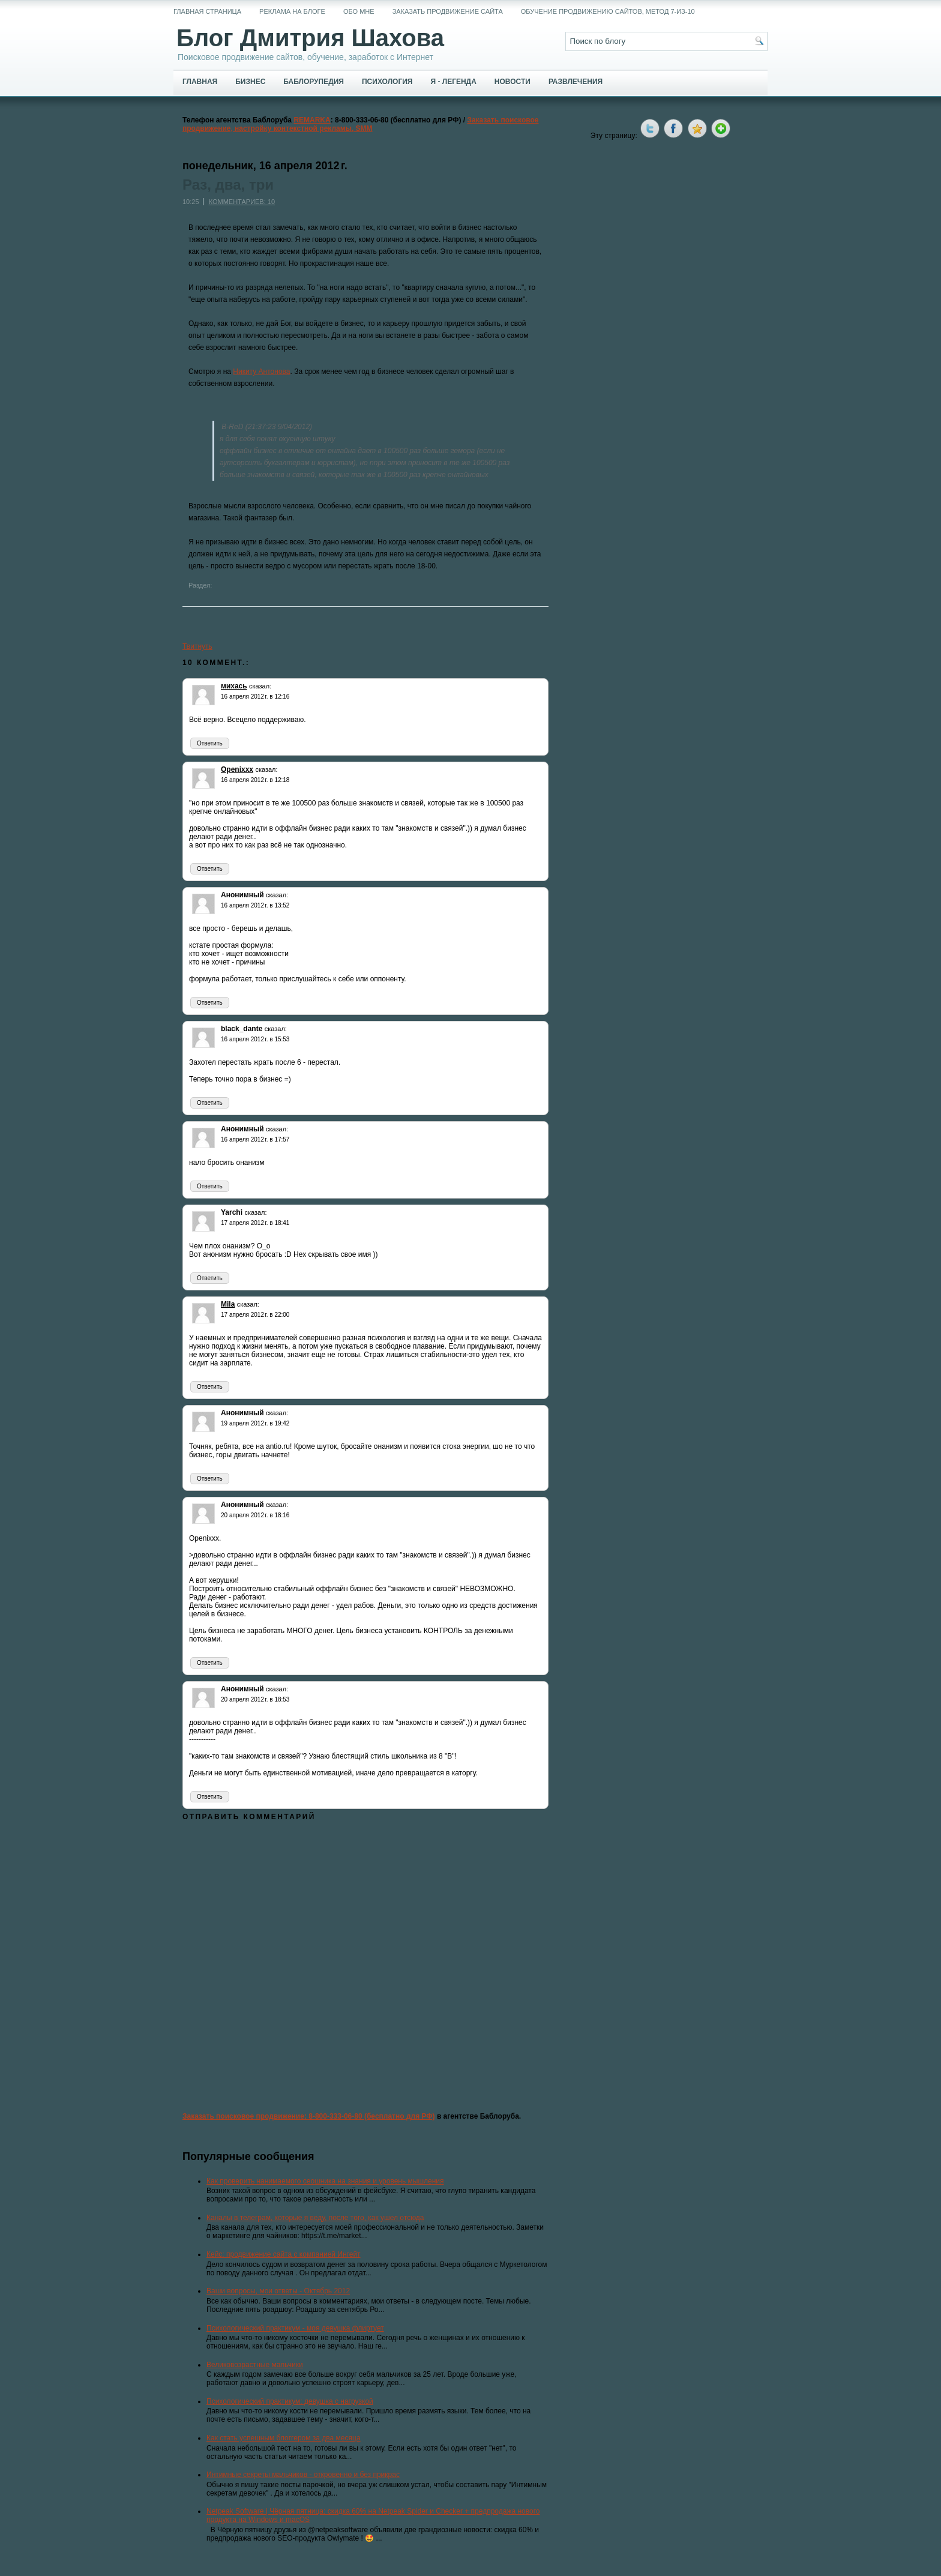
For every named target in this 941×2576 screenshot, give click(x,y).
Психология (387, 81)
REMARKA (311, 120)
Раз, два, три (228, 185)
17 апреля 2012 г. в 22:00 (255, 1314)
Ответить (210, 743)
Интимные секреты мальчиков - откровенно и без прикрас (303, 2474)
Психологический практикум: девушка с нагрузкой (289, 2401)
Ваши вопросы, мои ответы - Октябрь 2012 (278, 2291)
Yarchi (231, 1212)
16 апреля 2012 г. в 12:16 (255, 696)
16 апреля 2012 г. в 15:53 (255, 1039)
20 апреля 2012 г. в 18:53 (255, 1699)
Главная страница (207, 11)
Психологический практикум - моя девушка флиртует (295, 2328)
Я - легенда (453, 81)
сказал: (260, 686)
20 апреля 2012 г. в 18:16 (255, 1515)
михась (234, 686)
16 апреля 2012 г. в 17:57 (255, 1139)
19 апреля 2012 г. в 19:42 (255, 1423)
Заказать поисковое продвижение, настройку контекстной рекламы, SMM (360, 124)
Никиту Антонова (261, 371)
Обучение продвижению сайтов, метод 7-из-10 (608, 11)
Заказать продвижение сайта (447, 11)
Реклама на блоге (292, 11)
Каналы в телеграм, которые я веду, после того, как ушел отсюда (315, 2217)
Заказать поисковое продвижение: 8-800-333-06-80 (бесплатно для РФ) (308, 2116)
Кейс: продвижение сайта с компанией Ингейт (283, 2254)
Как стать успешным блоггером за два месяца (283, 2438)
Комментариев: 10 (242, 201)
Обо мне (358, 11)
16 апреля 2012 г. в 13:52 (255, 905)
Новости (513, 81)
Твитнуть (197, 646)
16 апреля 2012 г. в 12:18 (255, 780)
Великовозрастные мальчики (254, 2365)
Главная (199, 81)
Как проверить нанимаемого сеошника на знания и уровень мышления (325, 2181)
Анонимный (242, 895)
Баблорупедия (313, 81)
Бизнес (250, 81)
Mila (228, 1304)
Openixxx (237, 769)
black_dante (241, 1029)
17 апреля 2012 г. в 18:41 (255, 1223)
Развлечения (576, 81)
